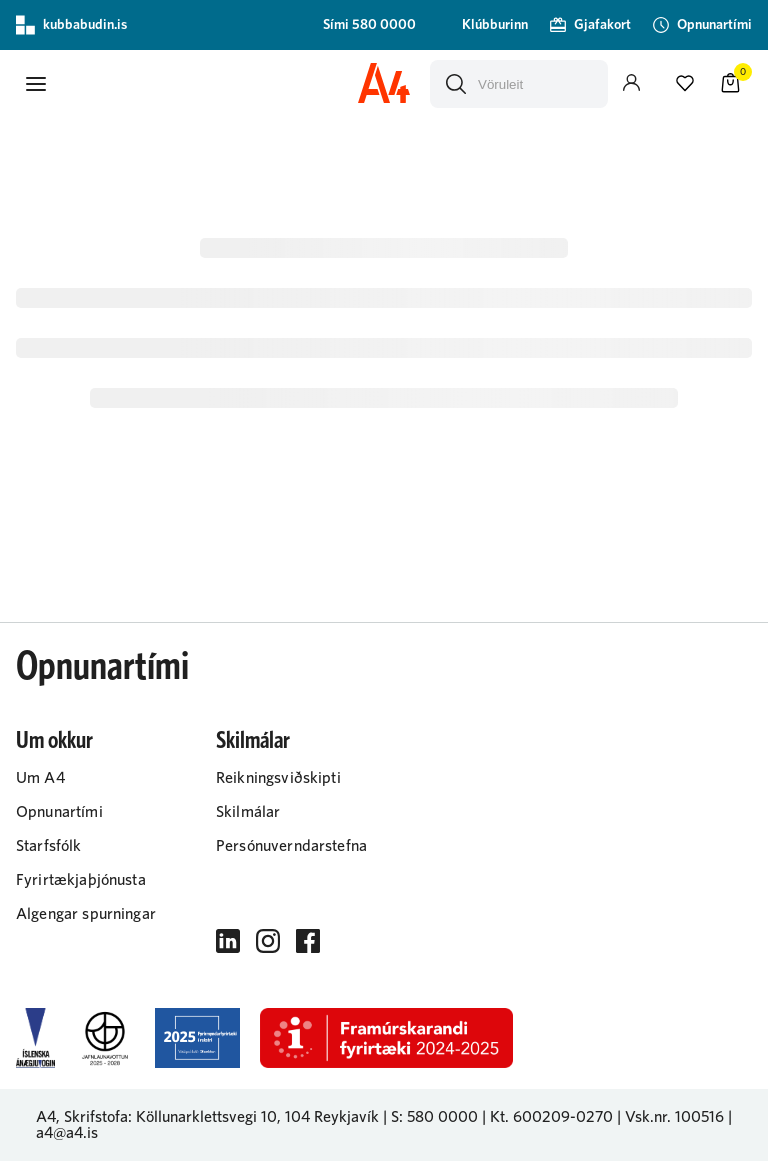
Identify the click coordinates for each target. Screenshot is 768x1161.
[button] (36, 84)
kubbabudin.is (71, 25)
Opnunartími (102, 667)
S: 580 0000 (434, 1117)
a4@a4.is (67, 1133)
